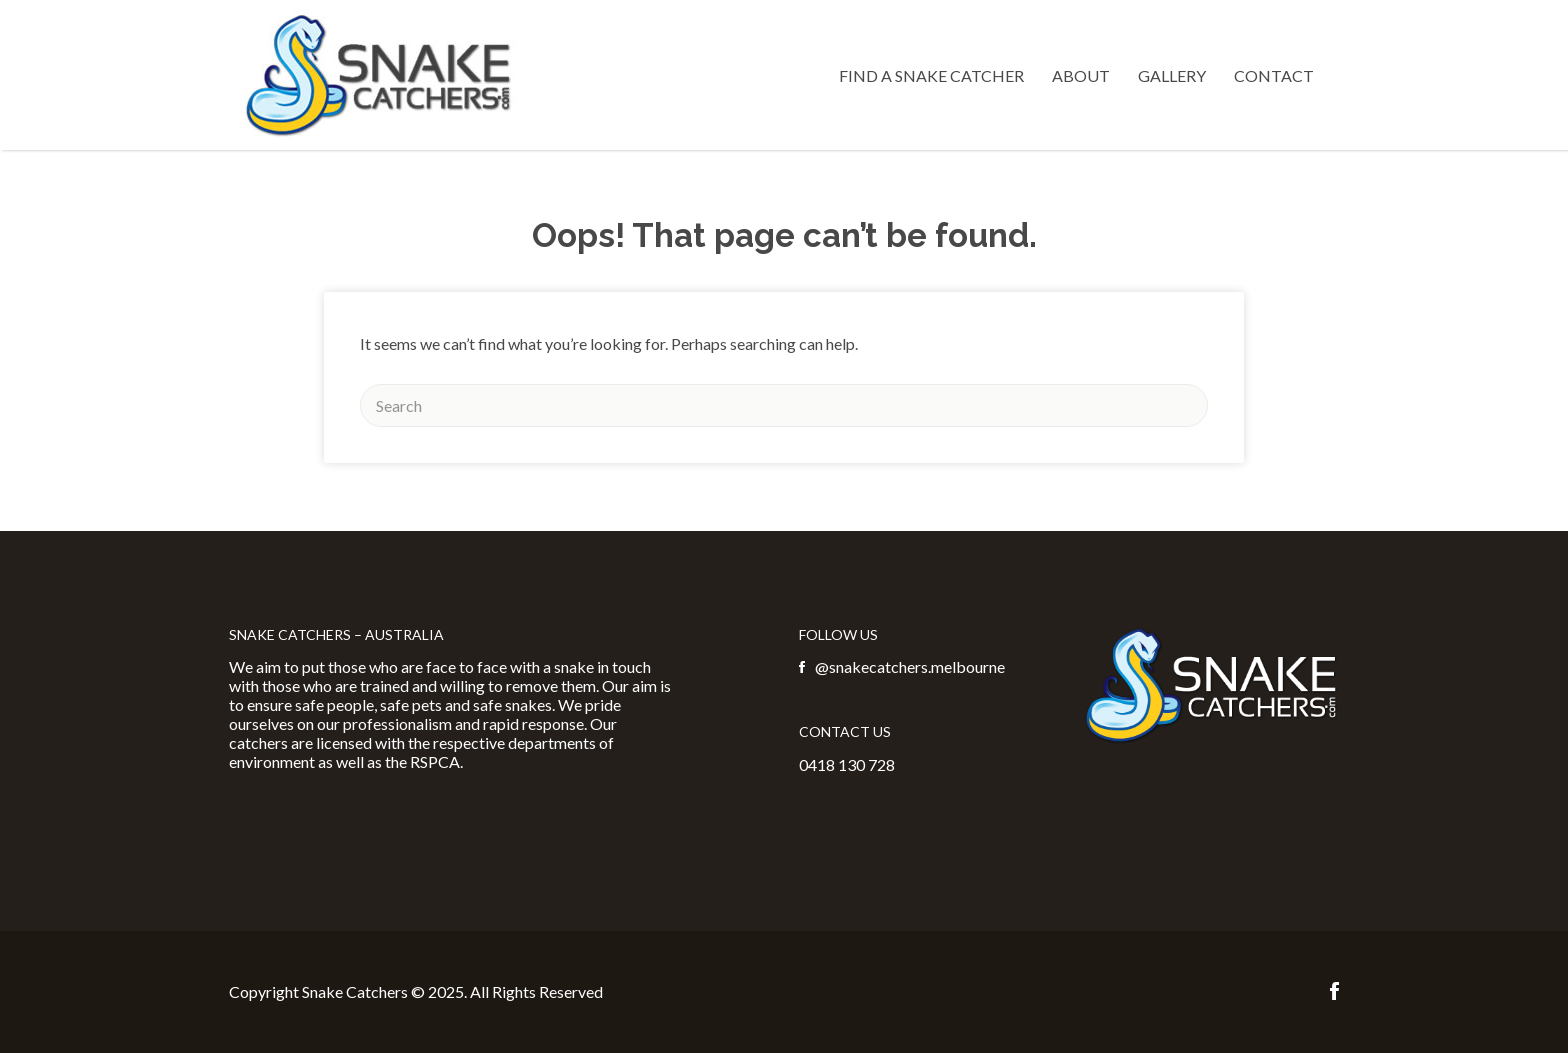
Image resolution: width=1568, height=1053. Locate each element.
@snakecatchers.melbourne (910, 666)
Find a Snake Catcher (931, 75)
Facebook (1334, 991)
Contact (1274, 75)
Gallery (1172, 75)
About (1081, 75)
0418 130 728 (847, 764)
